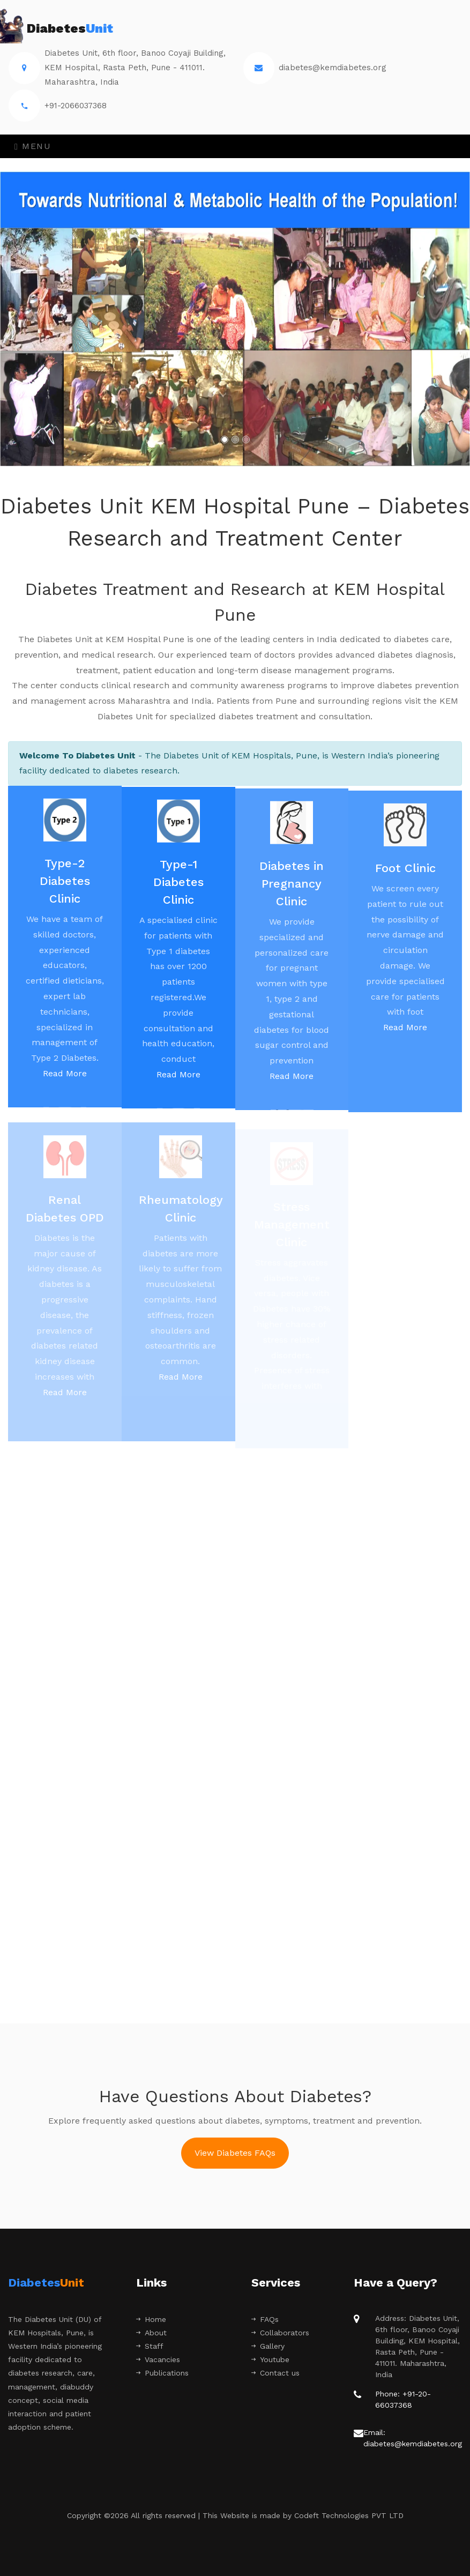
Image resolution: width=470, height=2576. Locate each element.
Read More (65, 1080)
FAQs (265, 2319)
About (151, 2332)
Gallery (268, 2346)
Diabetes (61, 29)
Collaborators (280, 2332)
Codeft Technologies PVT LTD (349, 2515)
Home (151, 2319)
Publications (162, 2373)
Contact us (275, 2373)
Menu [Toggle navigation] (32, 146)
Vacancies (158, 2359)
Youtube (270, 2359)
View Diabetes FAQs (235, 2153)
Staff (149, 2346)
